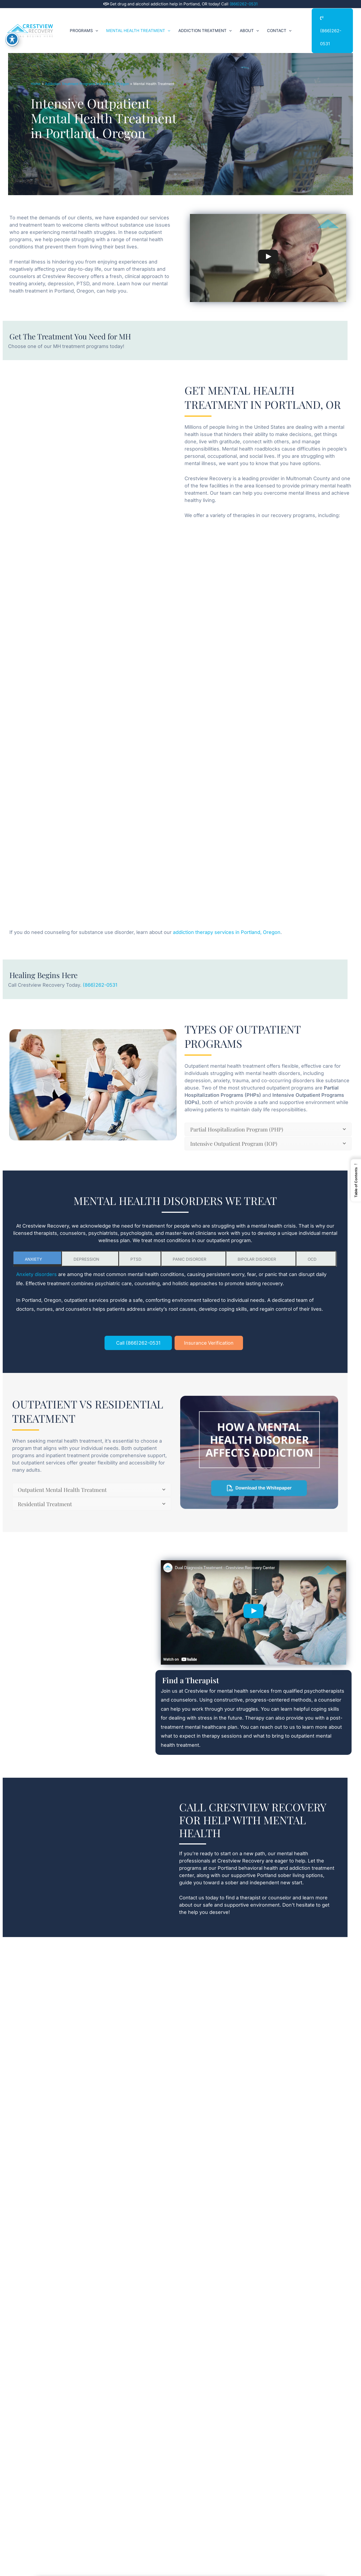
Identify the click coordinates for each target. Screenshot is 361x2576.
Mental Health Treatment (138, 23)
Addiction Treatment (205, 23)
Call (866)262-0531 (138, 1343)
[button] (95, 23)
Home (36, 84)
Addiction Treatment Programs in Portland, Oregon (87, 84)
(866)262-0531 (244, 3)
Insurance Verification (209, 1343)
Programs (84, 23)
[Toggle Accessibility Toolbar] (12, 39)
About (249, 23)
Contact (279, 23)
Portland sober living (280, 1875)
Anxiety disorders (36, 1274)
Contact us (191, 1897)
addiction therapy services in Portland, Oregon (226, 932)
